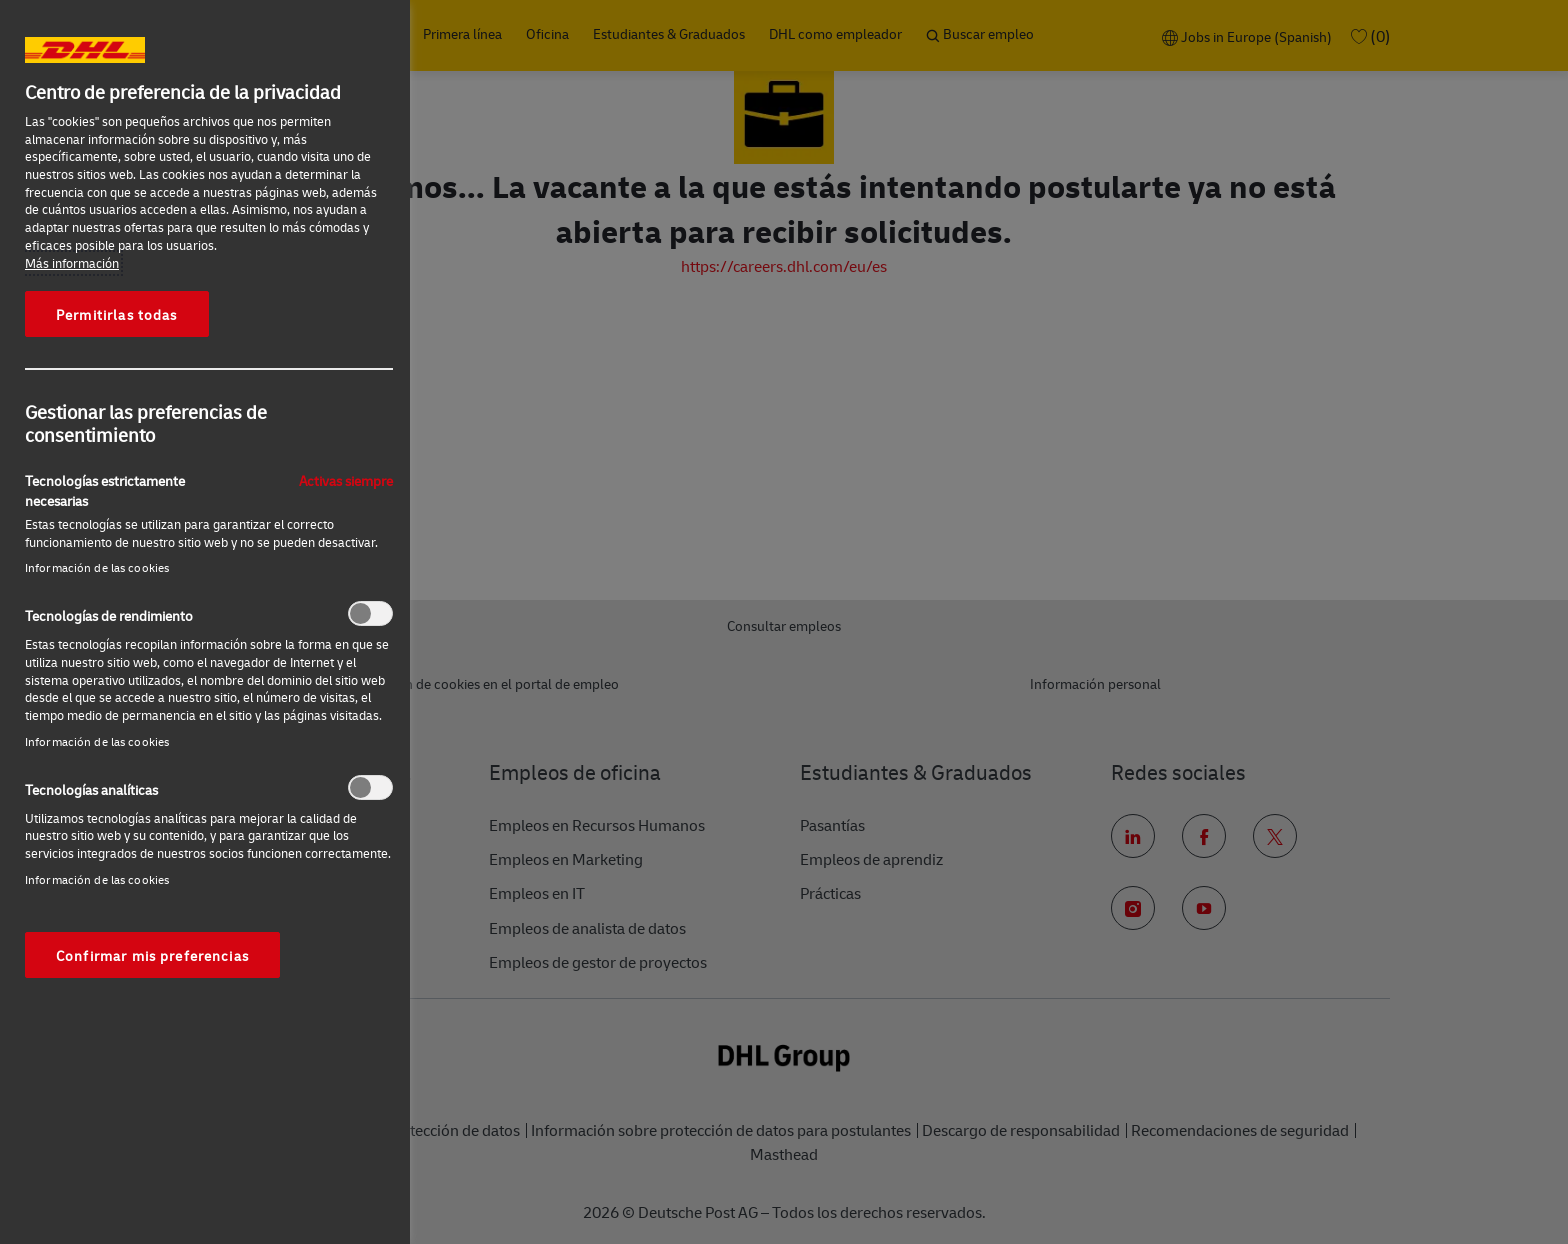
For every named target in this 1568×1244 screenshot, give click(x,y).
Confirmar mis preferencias (152, 955)
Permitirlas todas (117, 314)
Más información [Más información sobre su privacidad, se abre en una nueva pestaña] (72, 263)
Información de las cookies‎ (97, 567)
